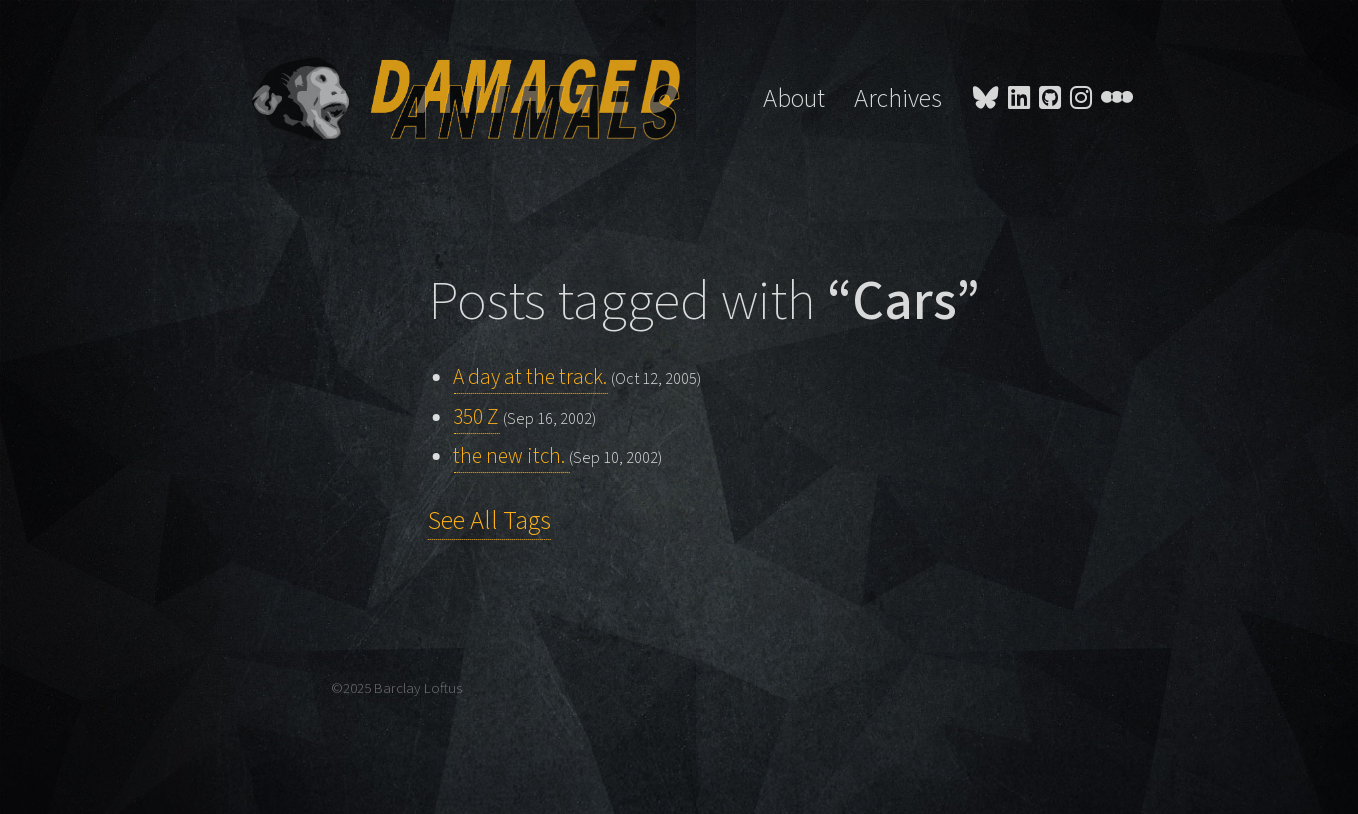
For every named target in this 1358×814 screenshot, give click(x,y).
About (794, 99)
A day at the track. (530, 377)
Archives (898, 99)
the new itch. (511, 456)
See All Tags (489, 521)
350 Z (476, 417)
